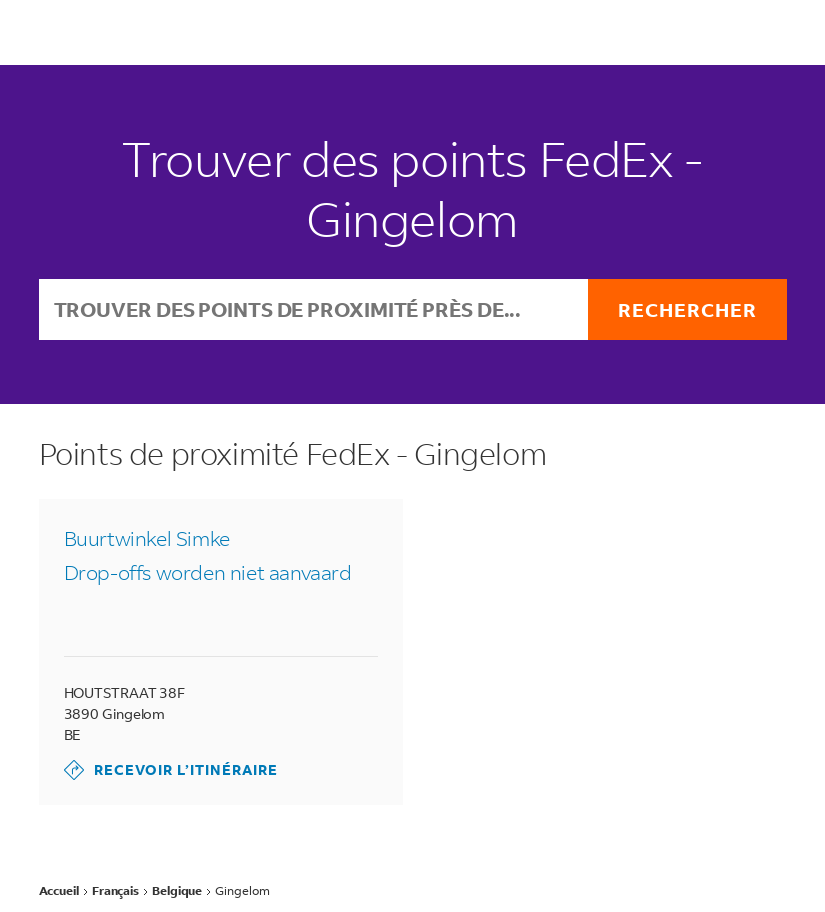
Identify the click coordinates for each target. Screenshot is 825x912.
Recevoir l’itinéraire (171, 770)
